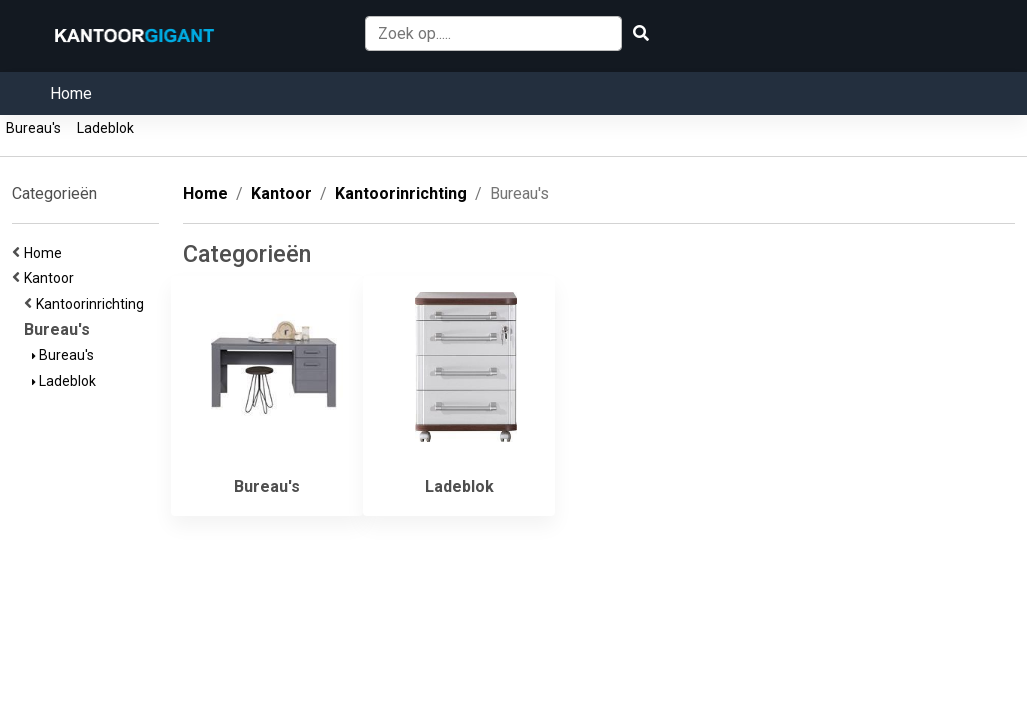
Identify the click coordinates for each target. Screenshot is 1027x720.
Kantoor (52, 278)
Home (71, 93)
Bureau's (33, 128)
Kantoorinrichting (93, 304)
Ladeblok (105, 128)
